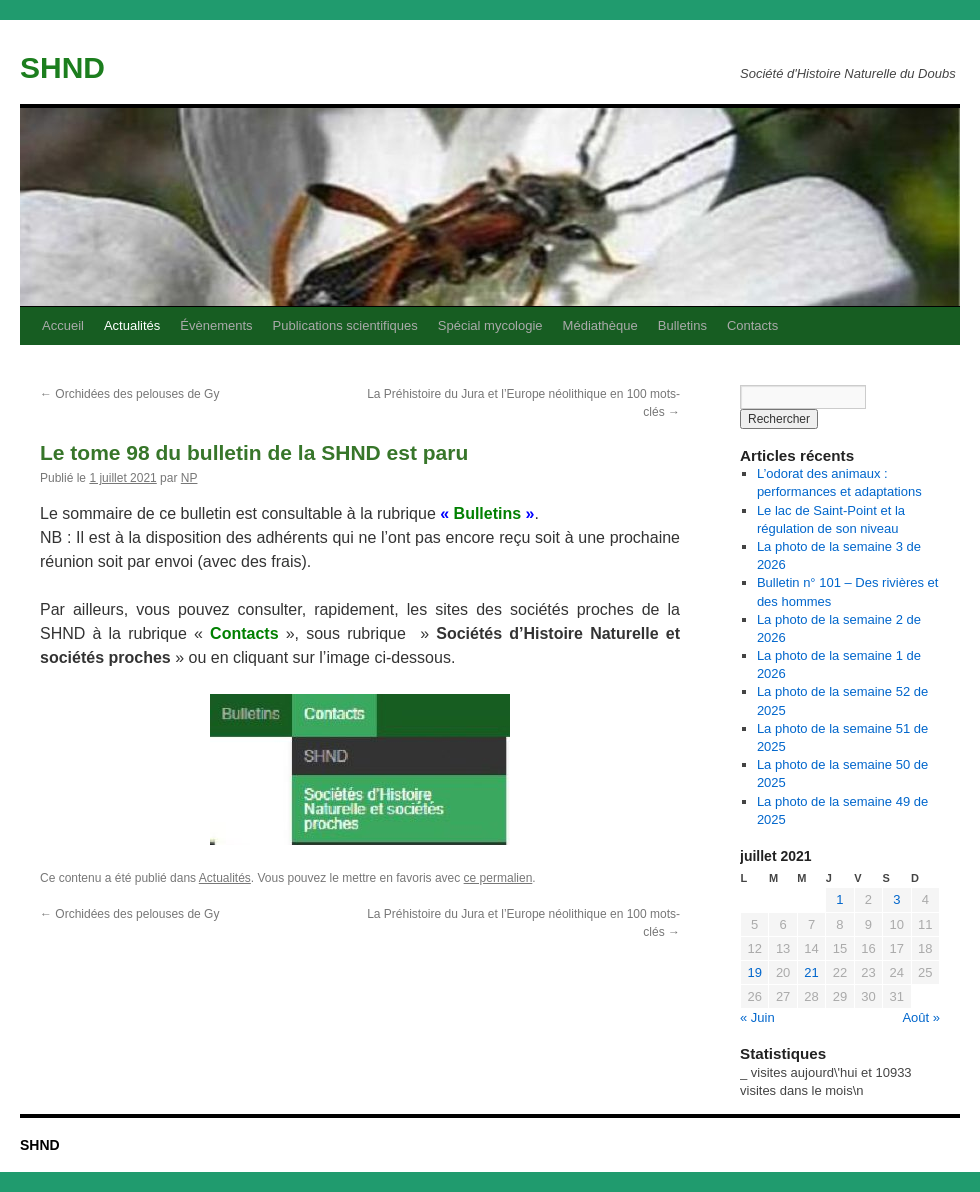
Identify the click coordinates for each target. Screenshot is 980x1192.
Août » (921, 1017)
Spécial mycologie (490, 325)
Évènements (216, 325)
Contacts (752, 325)
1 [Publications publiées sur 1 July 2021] (839, 899)
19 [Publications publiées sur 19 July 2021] (754, 972)
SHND (62, 67)
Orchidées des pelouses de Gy (129, 394)
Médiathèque (600, 325)
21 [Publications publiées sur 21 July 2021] (811, 972)
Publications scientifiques (345, 325)
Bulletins (682, 325)
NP (189, 478)
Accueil (63, 325)
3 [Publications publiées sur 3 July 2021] (896, 899)
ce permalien (498, 878)
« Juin (757, 1017)
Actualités (132, 325)
